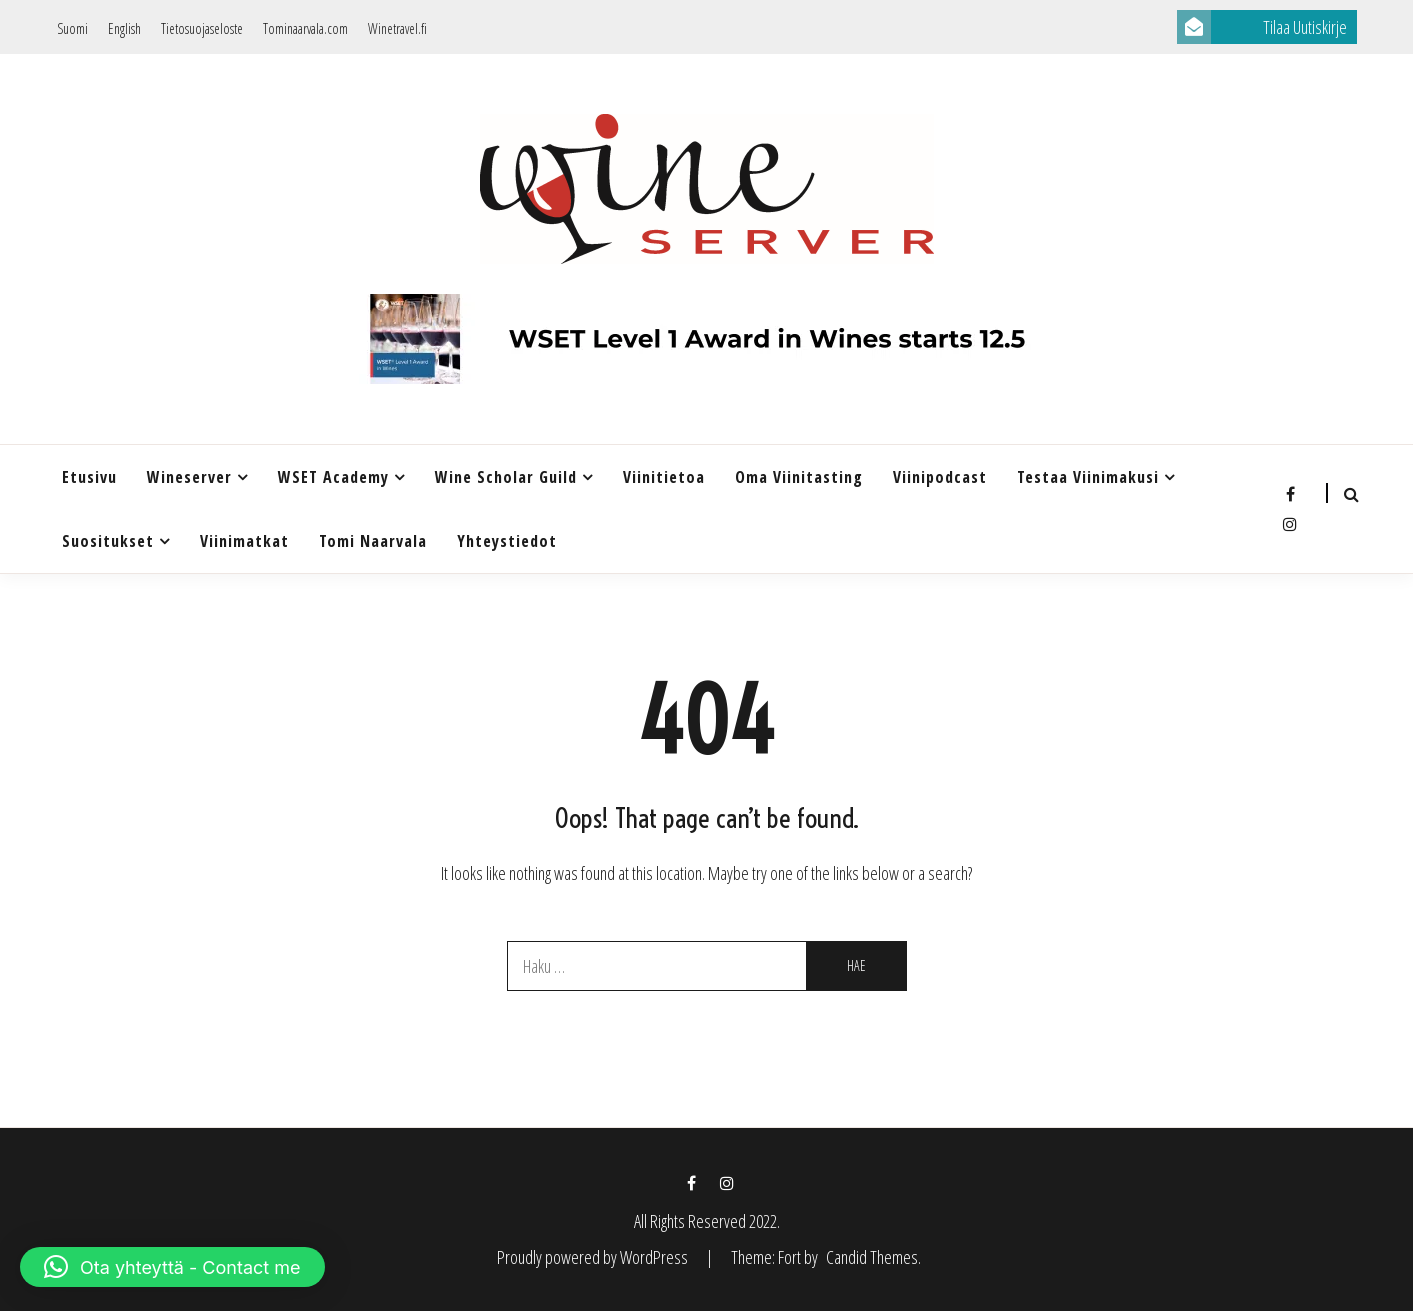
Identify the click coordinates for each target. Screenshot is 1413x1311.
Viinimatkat (244, 541)
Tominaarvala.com (305, 28)
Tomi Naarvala (373, 541)
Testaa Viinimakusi (1088, 477)
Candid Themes (872, 1257)
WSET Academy (333, 477)
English (124, 28)
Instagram (1290, 524)
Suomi (72, 28)
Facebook (1290, 494)
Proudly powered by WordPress (594, 1257)
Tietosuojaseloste (202, 28)
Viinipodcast (940, 477)
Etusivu (89, 477)
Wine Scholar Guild (506, 477)
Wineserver (189, 477)
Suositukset (108, 541)
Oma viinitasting (799, 477)
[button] (172, 1267)
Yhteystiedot (507, 541)
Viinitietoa (664, 477)
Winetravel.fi (397, 28)
